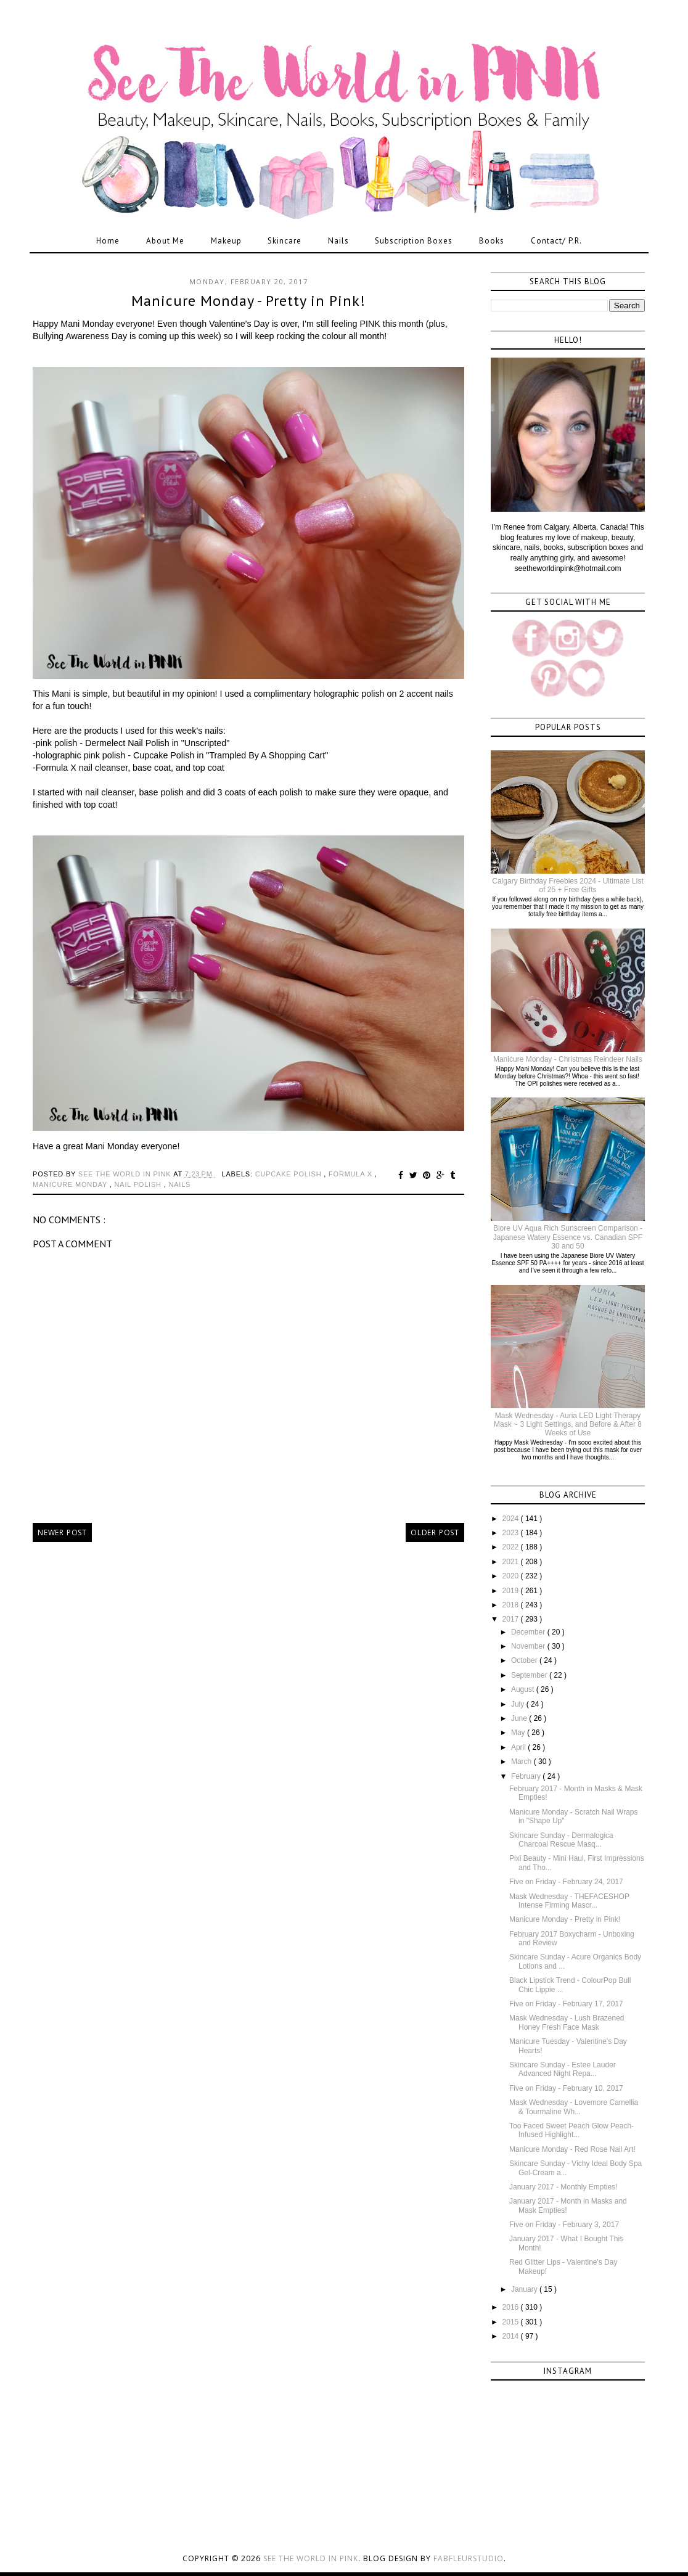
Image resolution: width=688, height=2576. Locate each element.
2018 (511, 1605)
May (519, 1732)
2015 (511, 2322)
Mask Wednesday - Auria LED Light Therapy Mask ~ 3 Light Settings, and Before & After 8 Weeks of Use (568, 1424)
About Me (165, 241)
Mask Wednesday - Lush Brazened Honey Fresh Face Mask (567, 2022)
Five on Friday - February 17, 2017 (566, 2004)
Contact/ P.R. (556, 241)
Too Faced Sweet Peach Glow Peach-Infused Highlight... (571, 2130)
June (520, 1718)
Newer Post (62, 1532)
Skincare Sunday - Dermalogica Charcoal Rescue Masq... (561, 1839)
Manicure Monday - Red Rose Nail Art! (572, 2149)
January (525, 2289)
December (529, 1632)
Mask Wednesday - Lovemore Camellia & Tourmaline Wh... (573, 2106)
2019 (511, 1590)
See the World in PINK (310, 2558)
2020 (511, 1576)
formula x (352, 1174)
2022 (511, 1547)
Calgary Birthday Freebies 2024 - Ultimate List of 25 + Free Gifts (567, 885)
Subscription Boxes (414, 241)
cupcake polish (289, 1174)
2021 (511, 1561)
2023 (511, 1532)
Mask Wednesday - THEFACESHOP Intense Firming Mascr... (569, 1900)
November (529, 1646)
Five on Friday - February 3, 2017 (564, 2224)
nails (179, 1184)
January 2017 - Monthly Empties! (563, 2187)
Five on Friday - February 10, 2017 (566, 2088)
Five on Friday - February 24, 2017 (566, 1881)
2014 (511, 2336)
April (519, 1747)
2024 (511, 1518)
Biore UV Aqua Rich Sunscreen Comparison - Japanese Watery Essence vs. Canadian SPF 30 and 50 (567, 1237)
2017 (511, 1619)
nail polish (139, 1184)
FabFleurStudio (468, 2558)
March (522, 1761)
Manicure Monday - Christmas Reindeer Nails (567, 1059)
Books (491, 241)
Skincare (284, 241)
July (518, 1704)
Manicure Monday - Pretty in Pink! (564, 1919)
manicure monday (71, 1184)
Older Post (435, 1532)
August (523, 1689)
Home (108, 241)
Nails (338, 241)
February (527, 1776)
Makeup (226, 241)
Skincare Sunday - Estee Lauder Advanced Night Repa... (562, 2069)
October (525, 1660)
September (530, 1675)
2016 (511, 2307)
